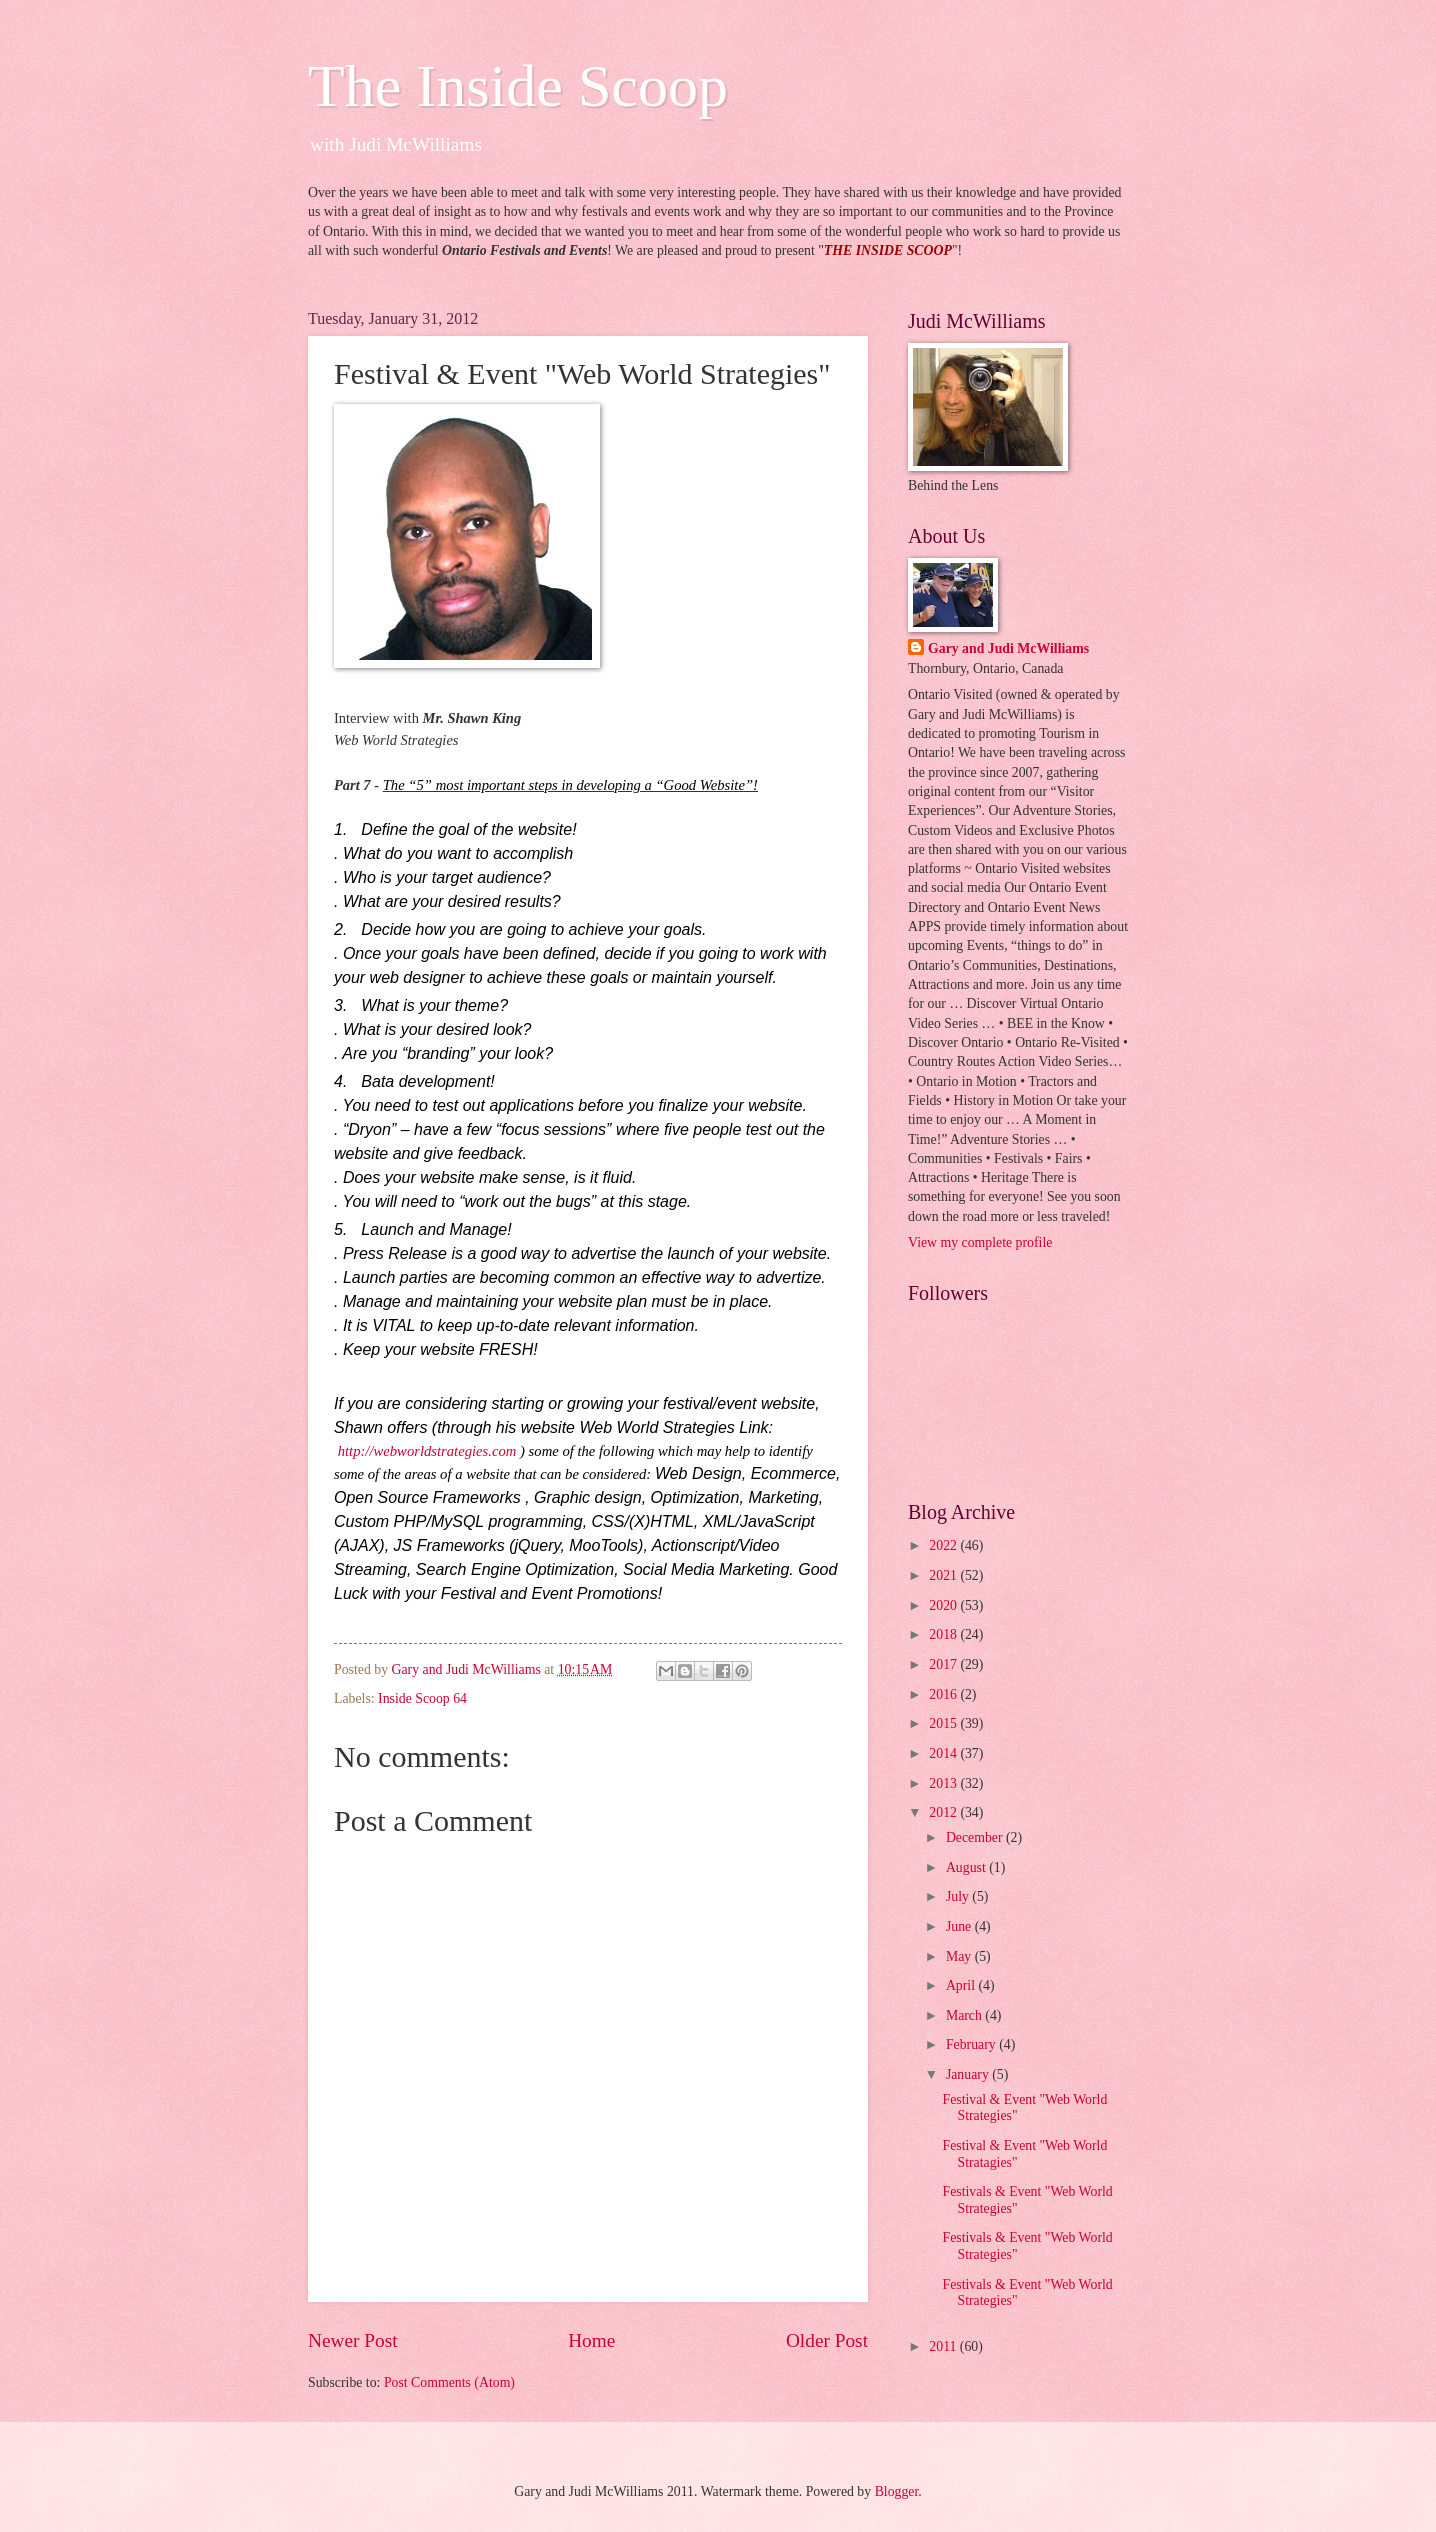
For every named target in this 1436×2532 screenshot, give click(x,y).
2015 (944, 1723)
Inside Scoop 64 (422, 1698)
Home (591, 2340)
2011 (944, 2346)
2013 (944, 1783)
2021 (944, 1575)
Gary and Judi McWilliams (1008, 648)
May (960, 1956)
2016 (944, 1694)
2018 (944, 1634)
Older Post (827, 2340)
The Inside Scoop (518, 86)
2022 (944, 1545)
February (972, 2044)
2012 (944, 1812)
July (959, 1896)
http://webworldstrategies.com (425, 1451)
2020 (944, 1605)
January (969, 2074)
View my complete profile (980, 1242)
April (962, 1985)
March (965, 2015)
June (960, 1926)
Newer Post (353, 2340)
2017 (944, 1664)
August (967, 1867)
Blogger (897, 2491)
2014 (944, 1753)
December (976, 1837)
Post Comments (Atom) (449, 2382)
